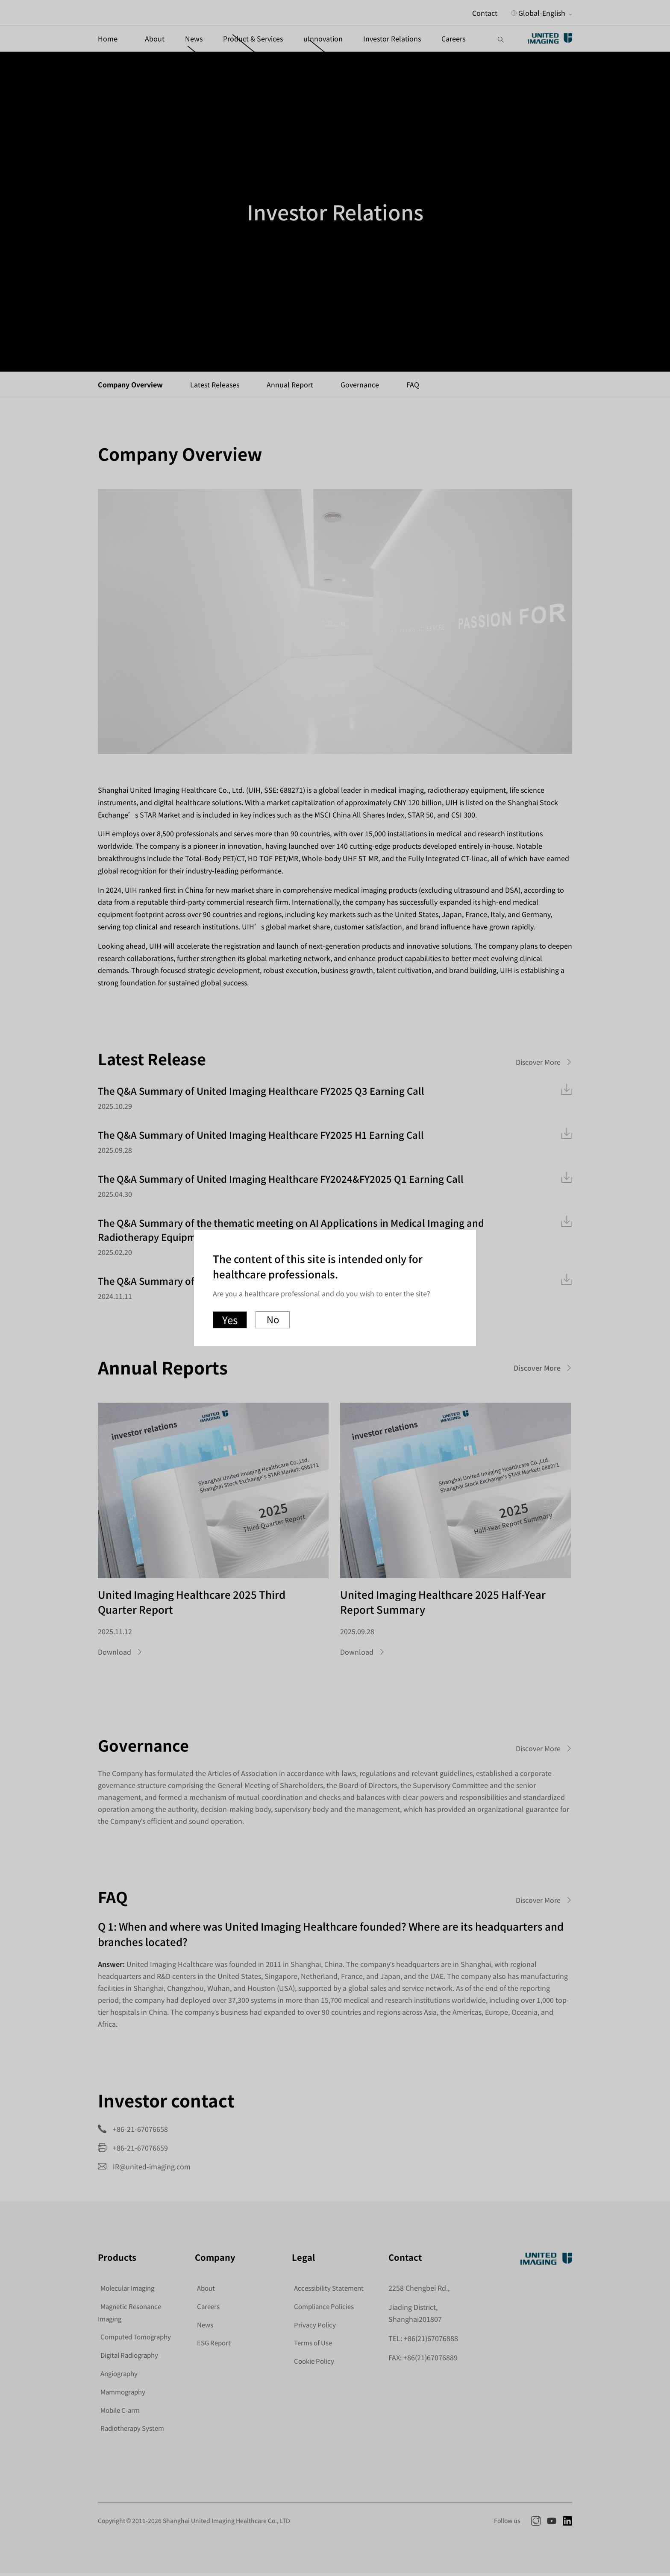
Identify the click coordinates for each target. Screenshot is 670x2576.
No (272, 1319)
